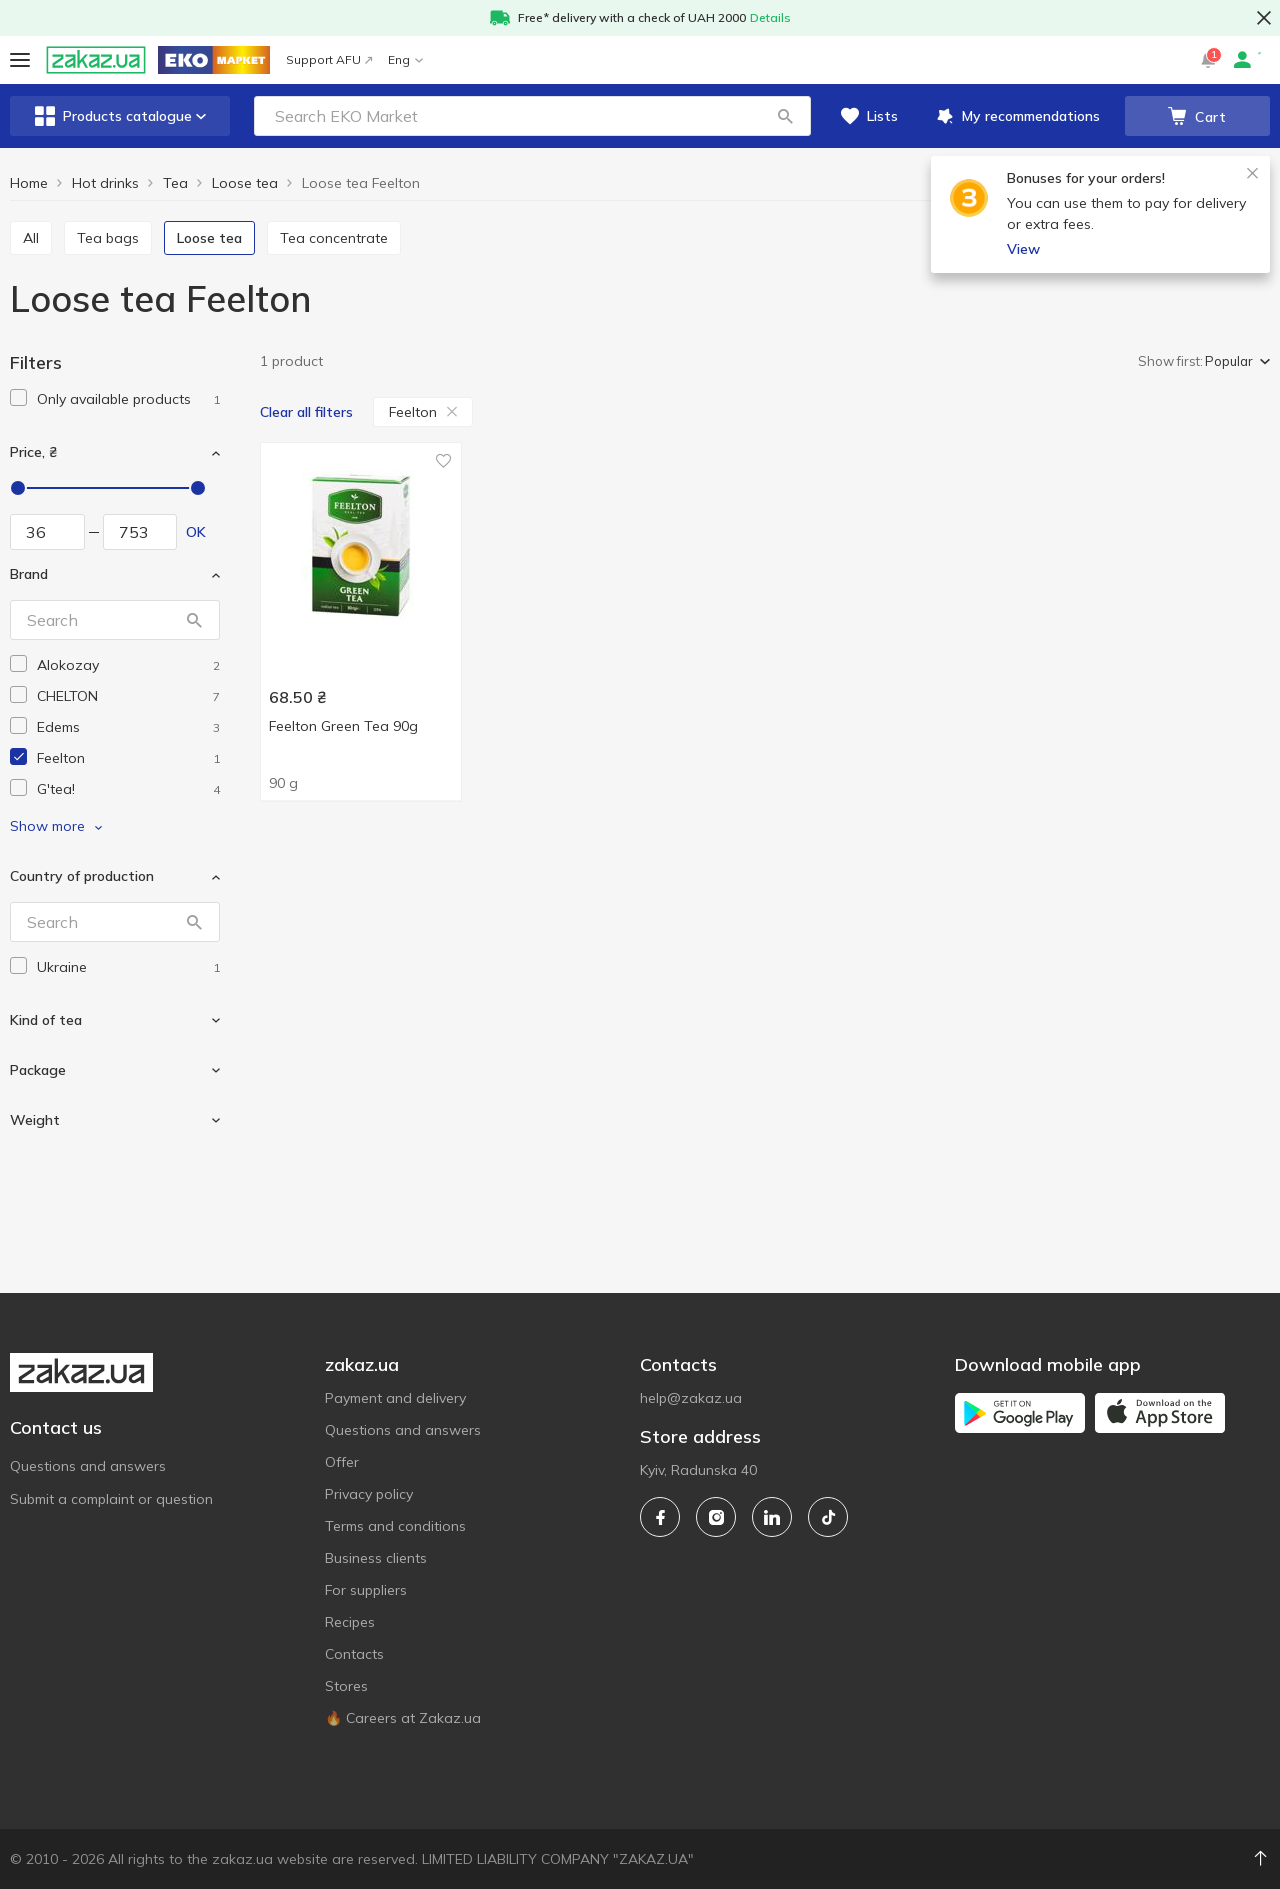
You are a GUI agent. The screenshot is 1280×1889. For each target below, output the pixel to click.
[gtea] (128, 789)
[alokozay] (128, 665)
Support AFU (329, 59)
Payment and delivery (395, 1398)
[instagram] (716, 1517)
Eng (405, 59)
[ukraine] (128, 967)
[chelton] (128, 696)
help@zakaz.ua (691, 1398)
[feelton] (128, 758)
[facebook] (660, 1517)
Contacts (354, 1654)
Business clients (376, 1558)
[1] (128, 399)
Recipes (350, 1622)
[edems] (128, 727)
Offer (342, 1462)
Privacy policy (369, 1494)
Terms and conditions (395, 1526)
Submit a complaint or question (111, 1499)
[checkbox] (18, 397)
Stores (346, 1686)
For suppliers (366, 1590)
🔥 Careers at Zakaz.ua (403, 1718)
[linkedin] (772, 1517)
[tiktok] (828, 1517)
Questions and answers (88, 1466)
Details (770, 17)
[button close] (1264, 18)
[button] (785, 116)
